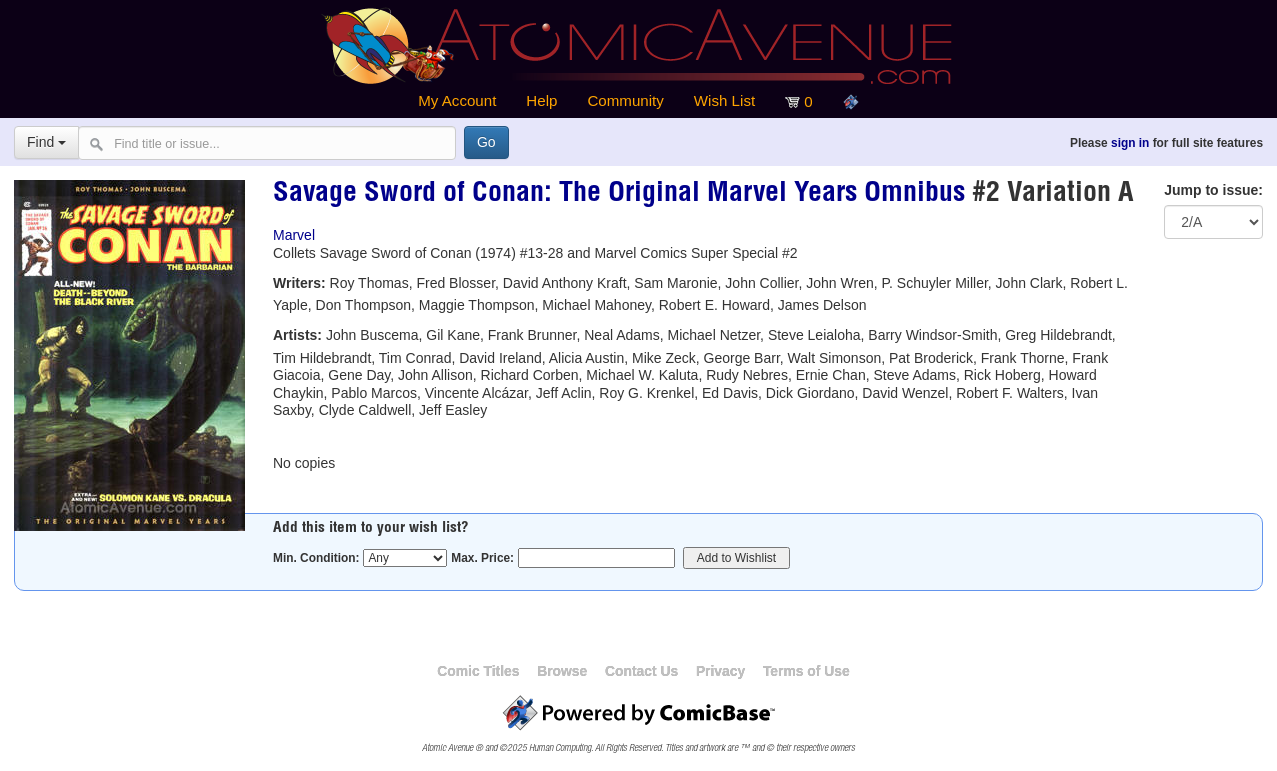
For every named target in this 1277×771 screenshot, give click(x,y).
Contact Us (641, 671)
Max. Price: (482, 558)
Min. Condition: (316, 558)
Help (541, 100)
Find (46, 142)
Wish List (724, 100)
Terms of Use (806, 671)
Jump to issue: (1213, 190)
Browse (562, 671)
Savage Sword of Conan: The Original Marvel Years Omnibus (619, 195)
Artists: (297, 335)
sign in (1130, 143)
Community (625, 100)
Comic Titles (478, 671)
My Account (457, 100)
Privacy (720, 671)
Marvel (294, 235)
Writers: (299, 283)
